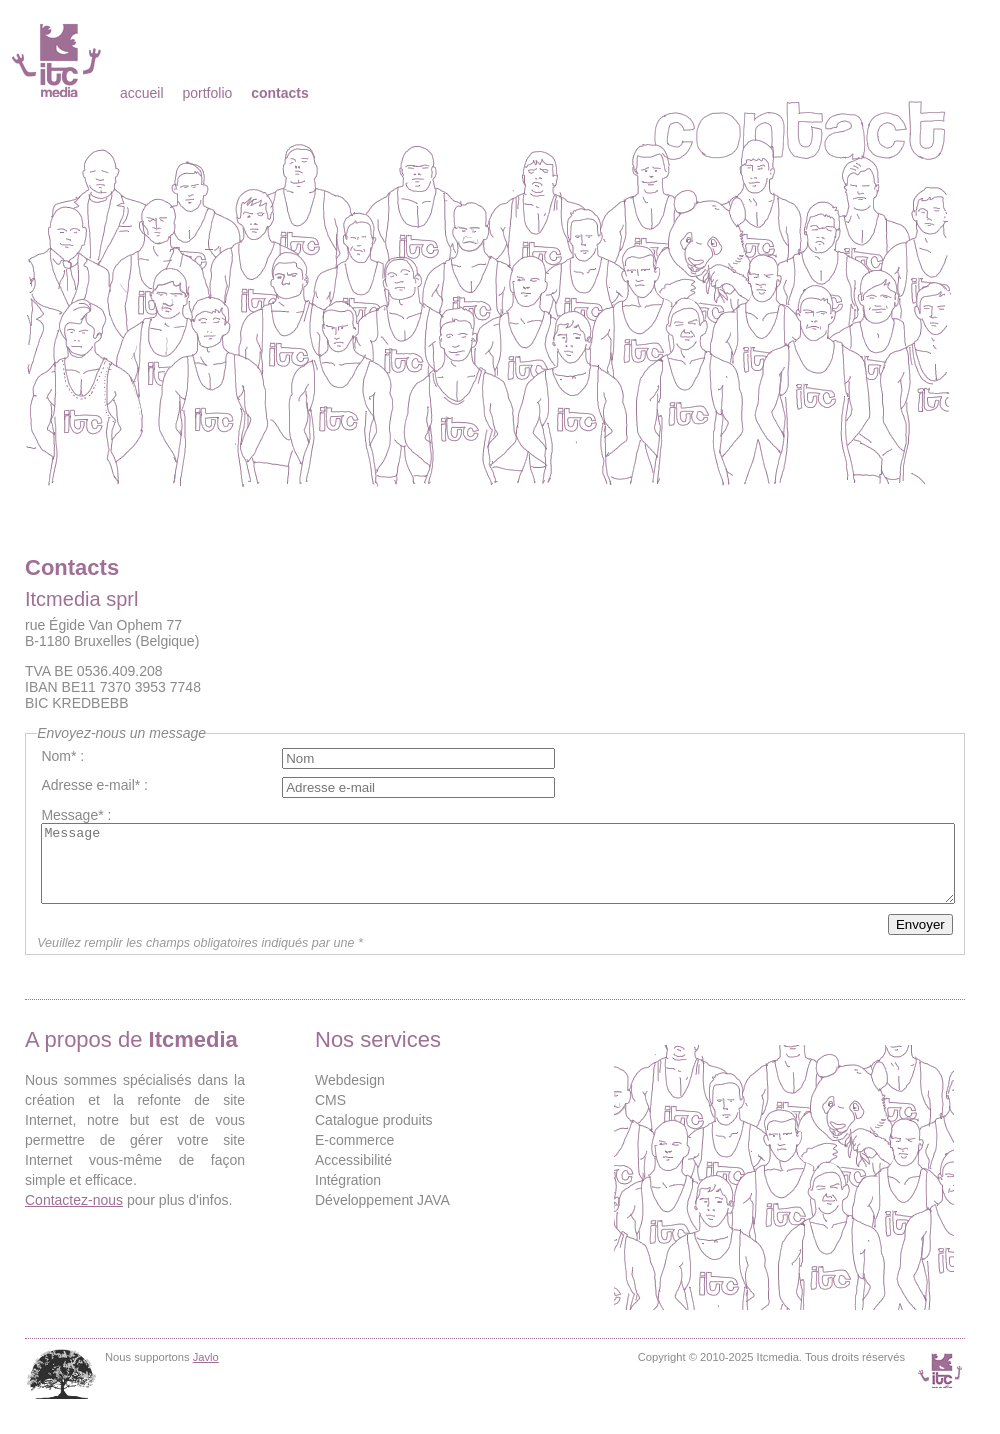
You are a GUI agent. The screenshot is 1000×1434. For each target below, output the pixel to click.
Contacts (280, 93)
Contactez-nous (74, 1215)
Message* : (76, 815)
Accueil (142, 93)
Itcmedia (58, 60)
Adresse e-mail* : (94, 785)
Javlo (206, 1372)
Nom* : (62, 756)
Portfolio (207, 93)
